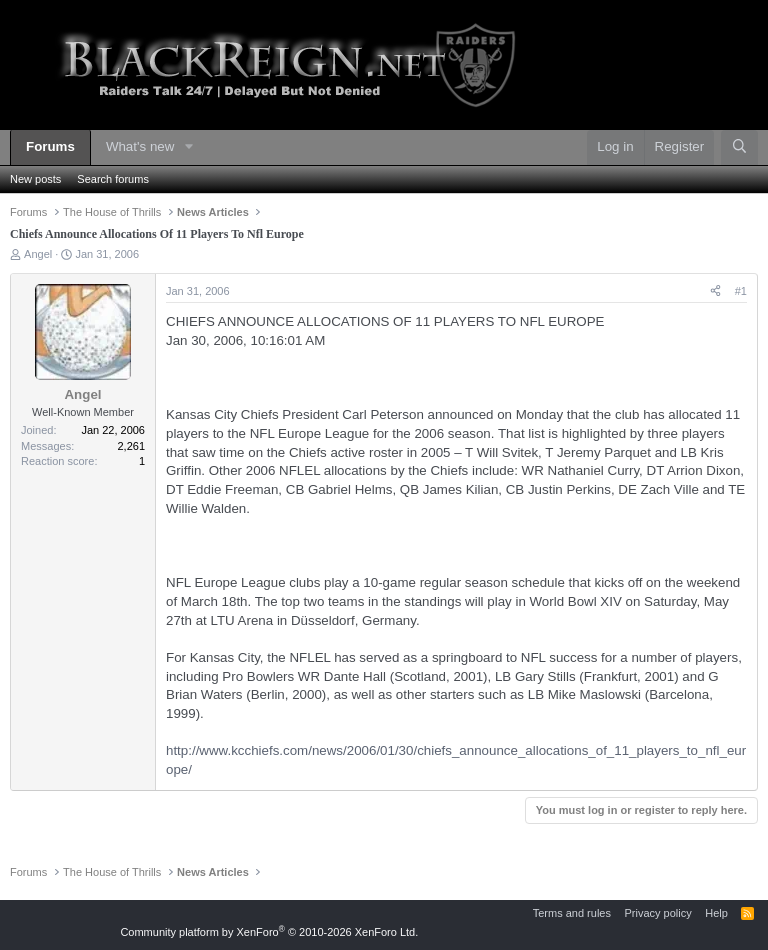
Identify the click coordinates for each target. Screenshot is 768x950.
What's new (140, 146)
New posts (35, 179)
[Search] (739, 147)
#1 (741, 291)
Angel (38, 254)
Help (716, 913)
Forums (50, 146)
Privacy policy (657, 913)
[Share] (715, 291)
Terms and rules (572, 913)
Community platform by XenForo (269, 932)
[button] (189, 147)
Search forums (113, 179)
